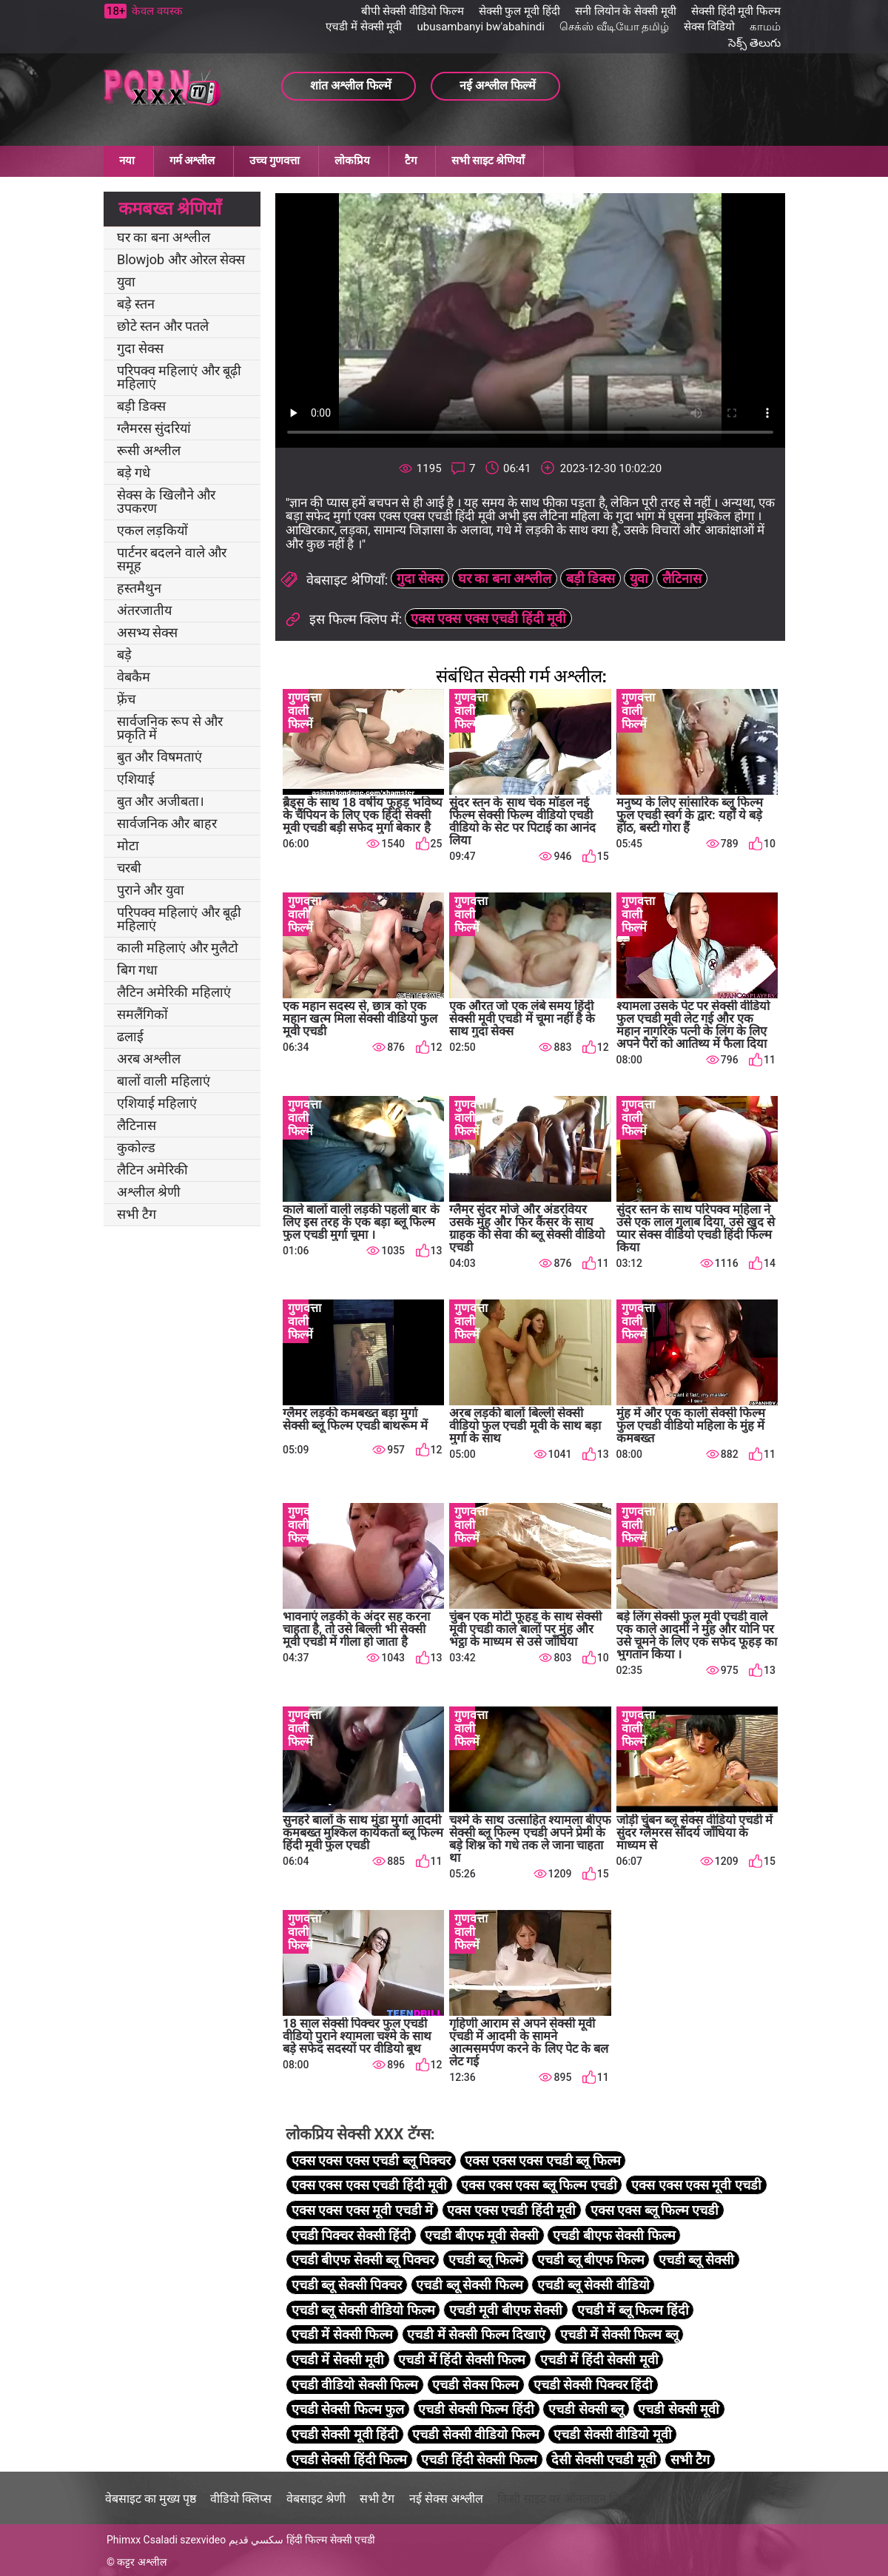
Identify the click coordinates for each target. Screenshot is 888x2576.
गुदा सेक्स (140, 348)
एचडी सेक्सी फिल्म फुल (348, 2409)
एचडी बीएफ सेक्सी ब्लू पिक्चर (363, 2259)
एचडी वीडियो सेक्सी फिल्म (355, 2384)
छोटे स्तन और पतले (163, 326)
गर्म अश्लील (192, 160)
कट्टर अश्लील (141, 2562)
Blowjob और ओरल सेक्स (181, 259)
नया (127, 160)
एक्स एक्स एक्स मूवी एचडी (696, 2185)
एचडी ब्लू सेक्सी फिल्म (469, 2285)
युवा (126, 281)
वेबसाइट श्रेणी (316, 2499)
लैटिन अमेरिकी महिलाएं (174, 992)
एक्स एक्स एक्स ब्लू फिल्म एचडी (538, 2185)
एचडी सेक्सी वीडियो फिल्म (475, 2434)
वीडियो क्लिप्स (241, 2499)
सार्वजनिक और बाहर (167, 823)
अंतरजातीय (144, 610)
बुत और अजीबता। (160, 801)
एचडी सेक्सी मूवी (678, 2409)
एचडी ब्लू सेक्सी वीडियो (593, 2285)
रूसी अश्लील (149, 450)
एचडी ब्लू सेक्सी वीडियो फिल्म (363, 2310)
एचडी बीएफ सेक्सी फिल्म (614, 2235)
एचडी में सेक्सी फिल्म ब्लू (619, 2334)
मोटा (128, 845)
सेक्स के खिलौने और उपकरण (166, 501)
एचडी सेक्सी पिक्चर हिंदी (593, 2384)
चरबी (129, 867)
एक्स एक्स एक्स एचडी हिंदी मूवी (488, 618)
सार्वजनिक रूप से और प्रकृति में (170, 727)
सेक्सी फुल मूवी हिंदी (519, 11)
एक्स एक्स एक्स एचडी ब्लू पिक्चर (371, 2160)
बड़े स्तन (136, 304)
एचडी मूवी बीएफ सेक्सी (505, 2310)
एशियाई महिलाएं (157, 1103)
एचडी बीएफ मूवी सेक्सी (481, 2235)
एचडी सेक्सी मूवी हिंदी (345, 2434)
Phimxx (124, 2540)
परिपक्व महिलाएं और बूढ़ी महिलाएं (179, 377)
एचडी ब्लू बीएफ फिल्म (590, 2259)
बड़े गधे (133, 472)
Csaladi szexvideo (185, 2540)
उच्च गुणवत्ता (274, 160)
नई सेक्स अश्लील (446, 2499)
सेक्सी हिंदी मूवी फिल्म (736, 11)
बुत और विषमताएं (159, 756)
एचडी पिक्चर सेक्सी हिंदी (351, 2235)
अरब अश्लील (149, 1058)
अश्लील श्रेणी (149, 1192)
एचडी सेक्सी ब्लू (586, 2409)
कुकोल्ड (136, 1147)
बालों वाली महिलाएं (163, 1081)
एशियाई (136, 779)
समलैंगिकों (142, 1014)
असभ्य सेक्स (147, 632)
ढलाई (130, 1036)
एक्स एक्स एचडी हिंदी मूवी (511, 2210)
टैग (411, 160)
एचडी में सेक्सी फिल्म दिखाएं (476, 2334)
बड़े (124, 654)
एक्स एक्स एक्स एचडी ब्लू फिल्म (542, 2160)
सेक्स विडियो (709, 26)
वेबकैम (133, 677)
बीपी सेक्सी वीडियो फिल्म (412, 11)
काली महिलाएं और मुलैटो (177, 947)
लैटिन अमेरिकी (152, 1169)
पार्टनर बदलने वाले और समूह (171, 559)
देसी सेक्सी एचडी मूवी (603, 2459)
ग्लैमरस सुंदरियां (154, 428)
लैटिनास (136, 1125)
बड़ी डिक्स (141, 406)
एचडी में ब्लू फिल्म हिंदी (633, 2310)
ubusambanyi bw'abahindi (480, 26)
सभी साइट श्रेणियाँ (488, 160)
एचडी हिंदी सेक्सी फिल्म (478, 2459)
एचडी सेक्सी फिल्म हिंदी (476, 2409)
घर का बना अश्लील (163, 237)
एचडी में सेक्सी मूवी (364, 26)
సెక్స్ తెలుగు (754, 43)
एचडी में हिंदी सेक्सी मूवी (599, 2359)
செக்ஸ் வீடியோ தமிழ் (614, 26)
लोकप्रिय (352, 160)
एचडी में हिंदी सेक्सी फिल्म (461, 2359)
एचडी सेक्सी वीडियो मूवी (612, 2434)
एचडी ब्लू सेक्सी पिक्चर (347, 2285)
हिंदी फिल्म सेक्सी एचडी (330, 2540)
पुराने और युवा (150, 890)
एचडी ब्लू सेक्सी (696, 2259)
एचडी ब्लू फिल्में (485, 2259)
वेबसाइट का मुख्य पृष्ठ (150, 2499)
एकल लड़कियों (152, 530)
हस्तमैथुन (139, 588)
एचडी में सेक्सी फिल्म (342, 2334)
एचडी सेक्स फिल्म (475, 2384)
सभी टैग (136, 1214)
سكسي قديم (256, 2540)
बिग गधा (137, 970)
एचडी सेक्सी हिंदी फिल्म (349, 2459)
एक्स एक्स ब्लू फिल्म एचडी (655, 2210)
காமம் (765, 26)
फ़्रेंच (126, 699)
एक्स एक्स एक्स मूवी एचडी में (362, 2210)
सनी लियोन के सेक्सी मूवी (625, 11)
